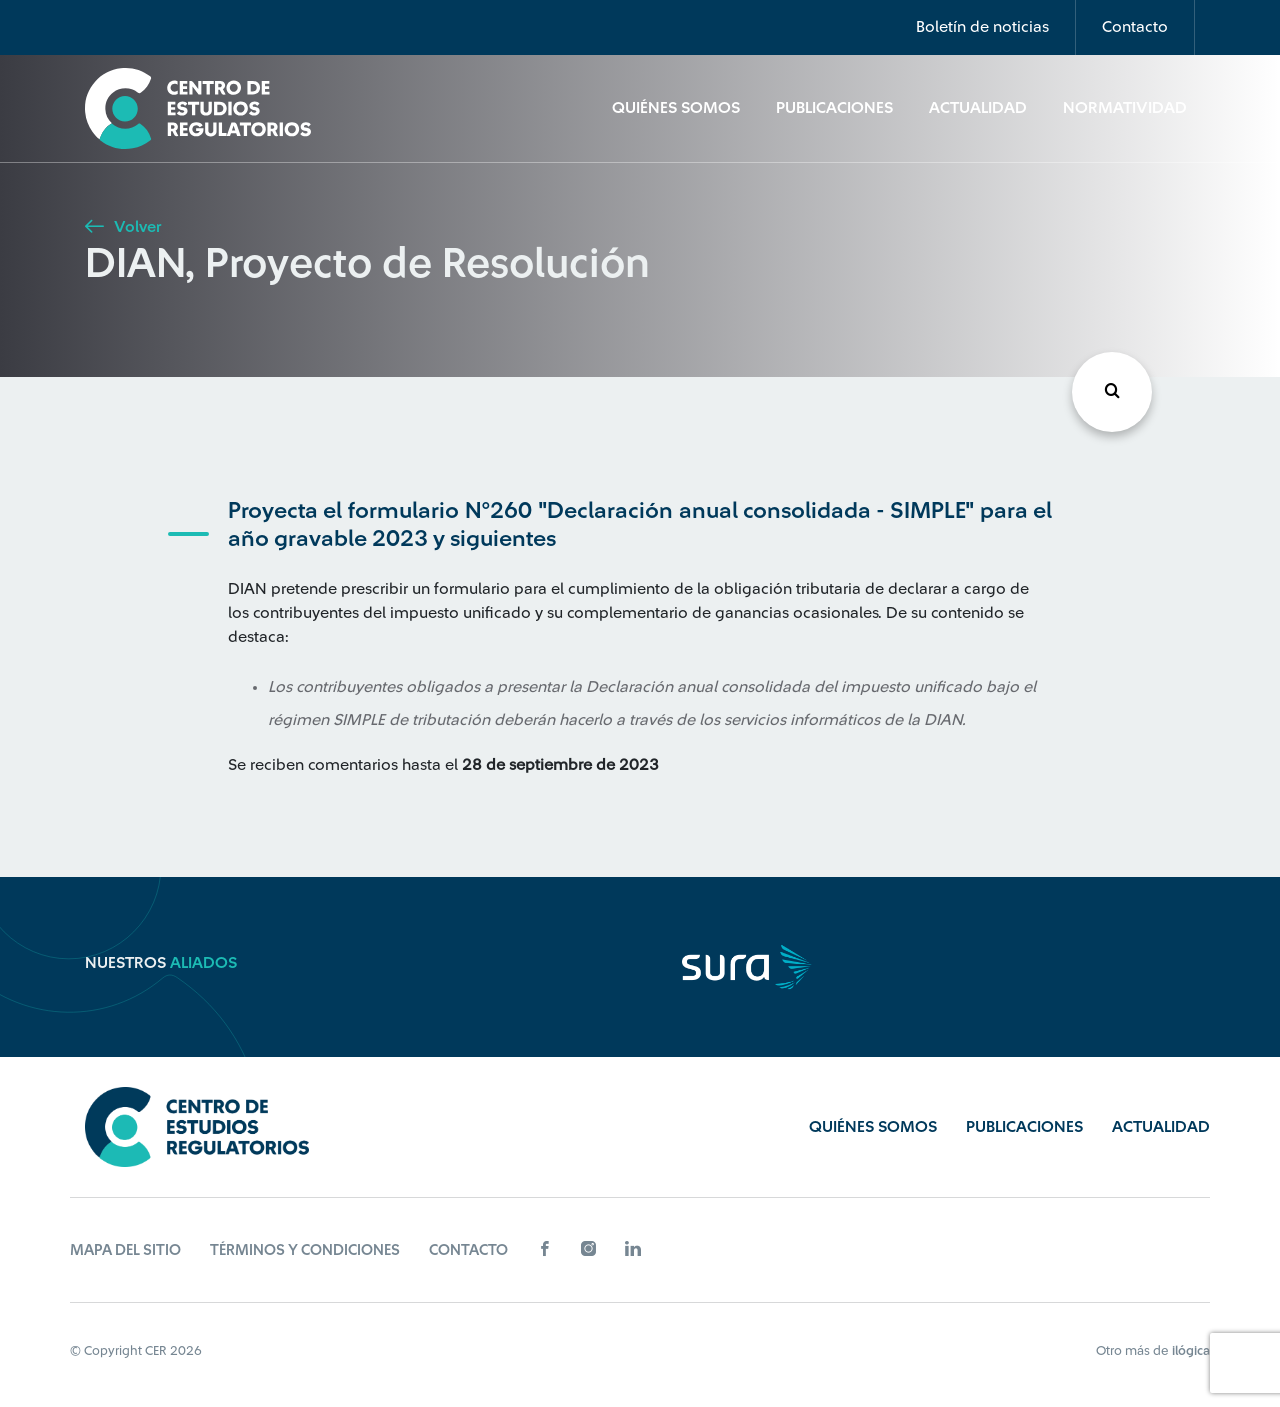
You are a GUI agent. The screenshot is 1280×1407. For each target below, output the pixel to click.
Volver (123, 227)
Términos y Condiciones (305, 1250)
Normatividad (1125, 108)
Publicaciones (834, 108)
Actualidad (978, 108)
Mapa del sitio (125, 1250)
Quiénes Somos (676, 108)
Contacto (1135, 27)
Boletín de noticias (982, 27)
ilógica (1191, 1350)
